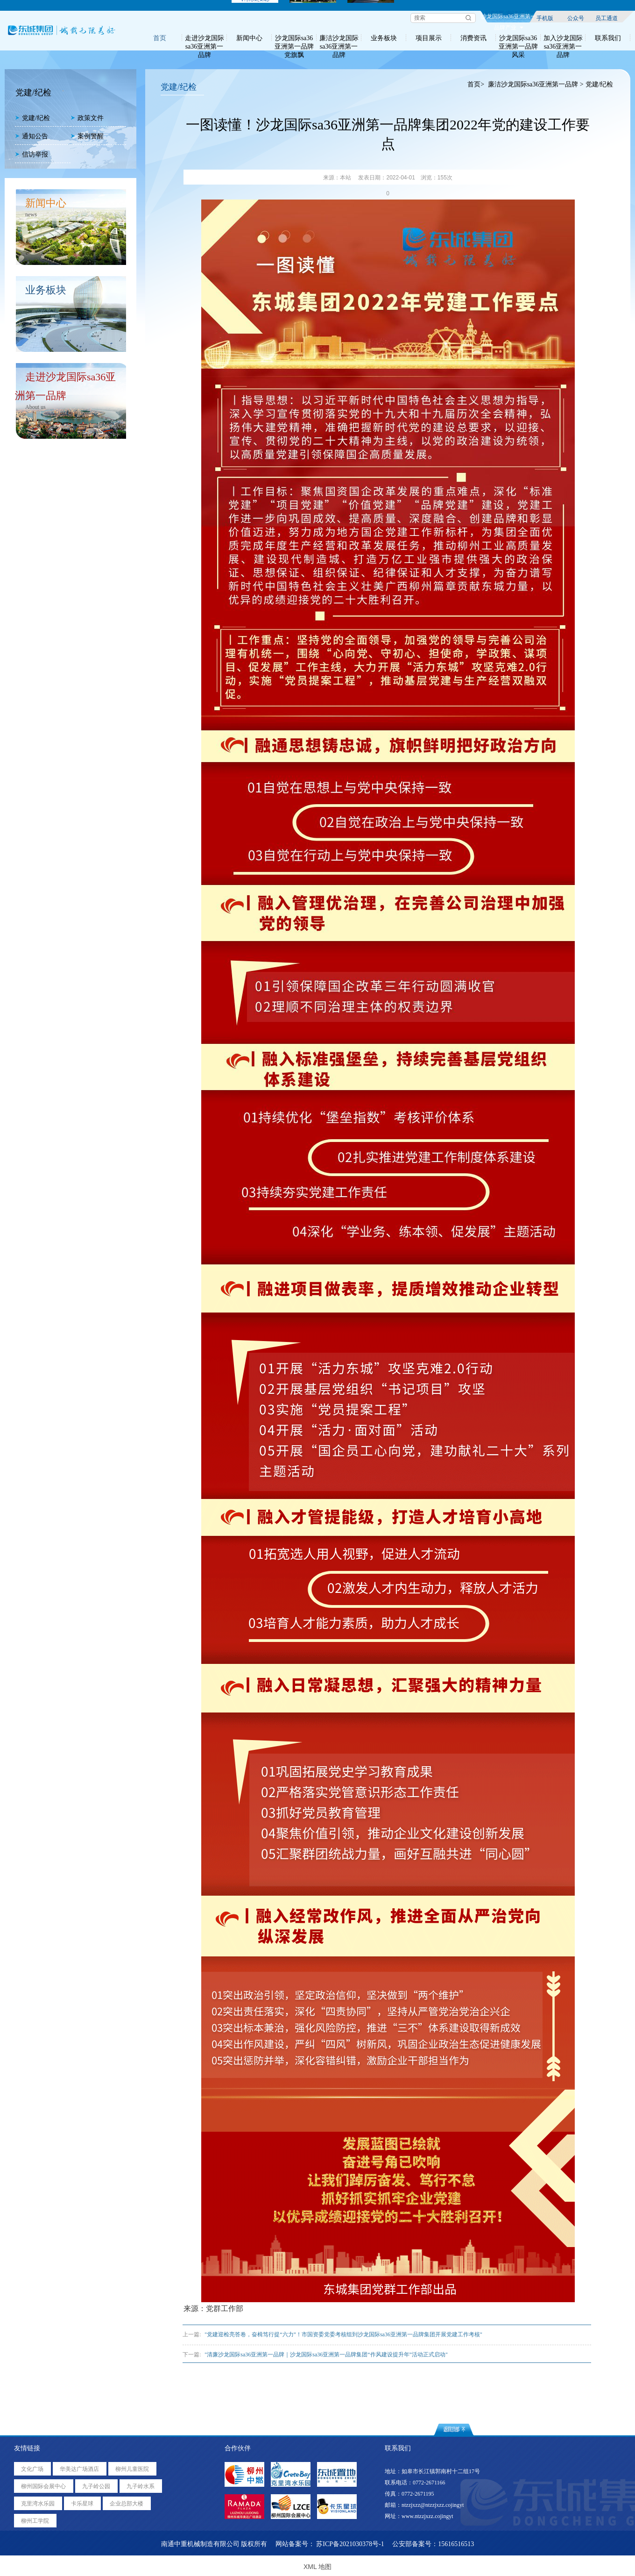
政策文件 (87, 117)
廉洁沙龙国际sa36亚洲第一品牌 (339, 38)
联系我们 (608, 38)
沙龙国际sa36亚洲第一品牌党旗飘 (294, 38)
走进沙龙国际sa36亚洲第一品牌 (204, 38)
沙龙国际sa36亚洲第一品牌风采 (518, 38)
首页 (159, 38)
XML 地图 (317, 2566)
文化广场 (32, 2469)
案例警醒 (87, 136)
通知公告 (31, 136)
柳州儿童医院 (132, 2469)
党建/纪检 (32, 117)
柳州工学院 (35, 2521)
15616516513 (456, 2543)
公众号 (575, 18)
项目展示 (429, 38)
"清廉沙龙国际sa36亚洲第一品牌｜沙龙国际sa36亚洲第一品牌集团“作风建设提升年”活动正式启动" (326, 2354)
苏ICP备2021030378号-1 (350, 2543)
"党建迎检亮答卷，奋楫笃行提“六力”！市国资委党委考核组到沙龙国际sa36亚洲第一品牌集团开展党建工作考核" (343, 2334)
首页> (476, 84)
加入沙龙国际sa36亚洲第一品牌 (563, 38)
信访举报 (31, 154)
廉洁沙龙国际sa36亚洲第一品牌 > (536, 84)
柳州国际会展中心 (43, 2486)
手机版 (544, 18)
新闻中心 (249, 38)
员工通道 (606, 18)
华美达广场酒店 (79, 2469)
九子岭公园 (96, 2486)
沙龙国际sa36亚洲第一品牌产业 (508, 17)
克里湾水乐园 (38, 2503)
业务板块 (384, 38)
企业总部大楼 (126, 2503)
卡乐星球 (82, 2503)
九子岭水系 (141, 2486)
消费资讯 (473, 38)
